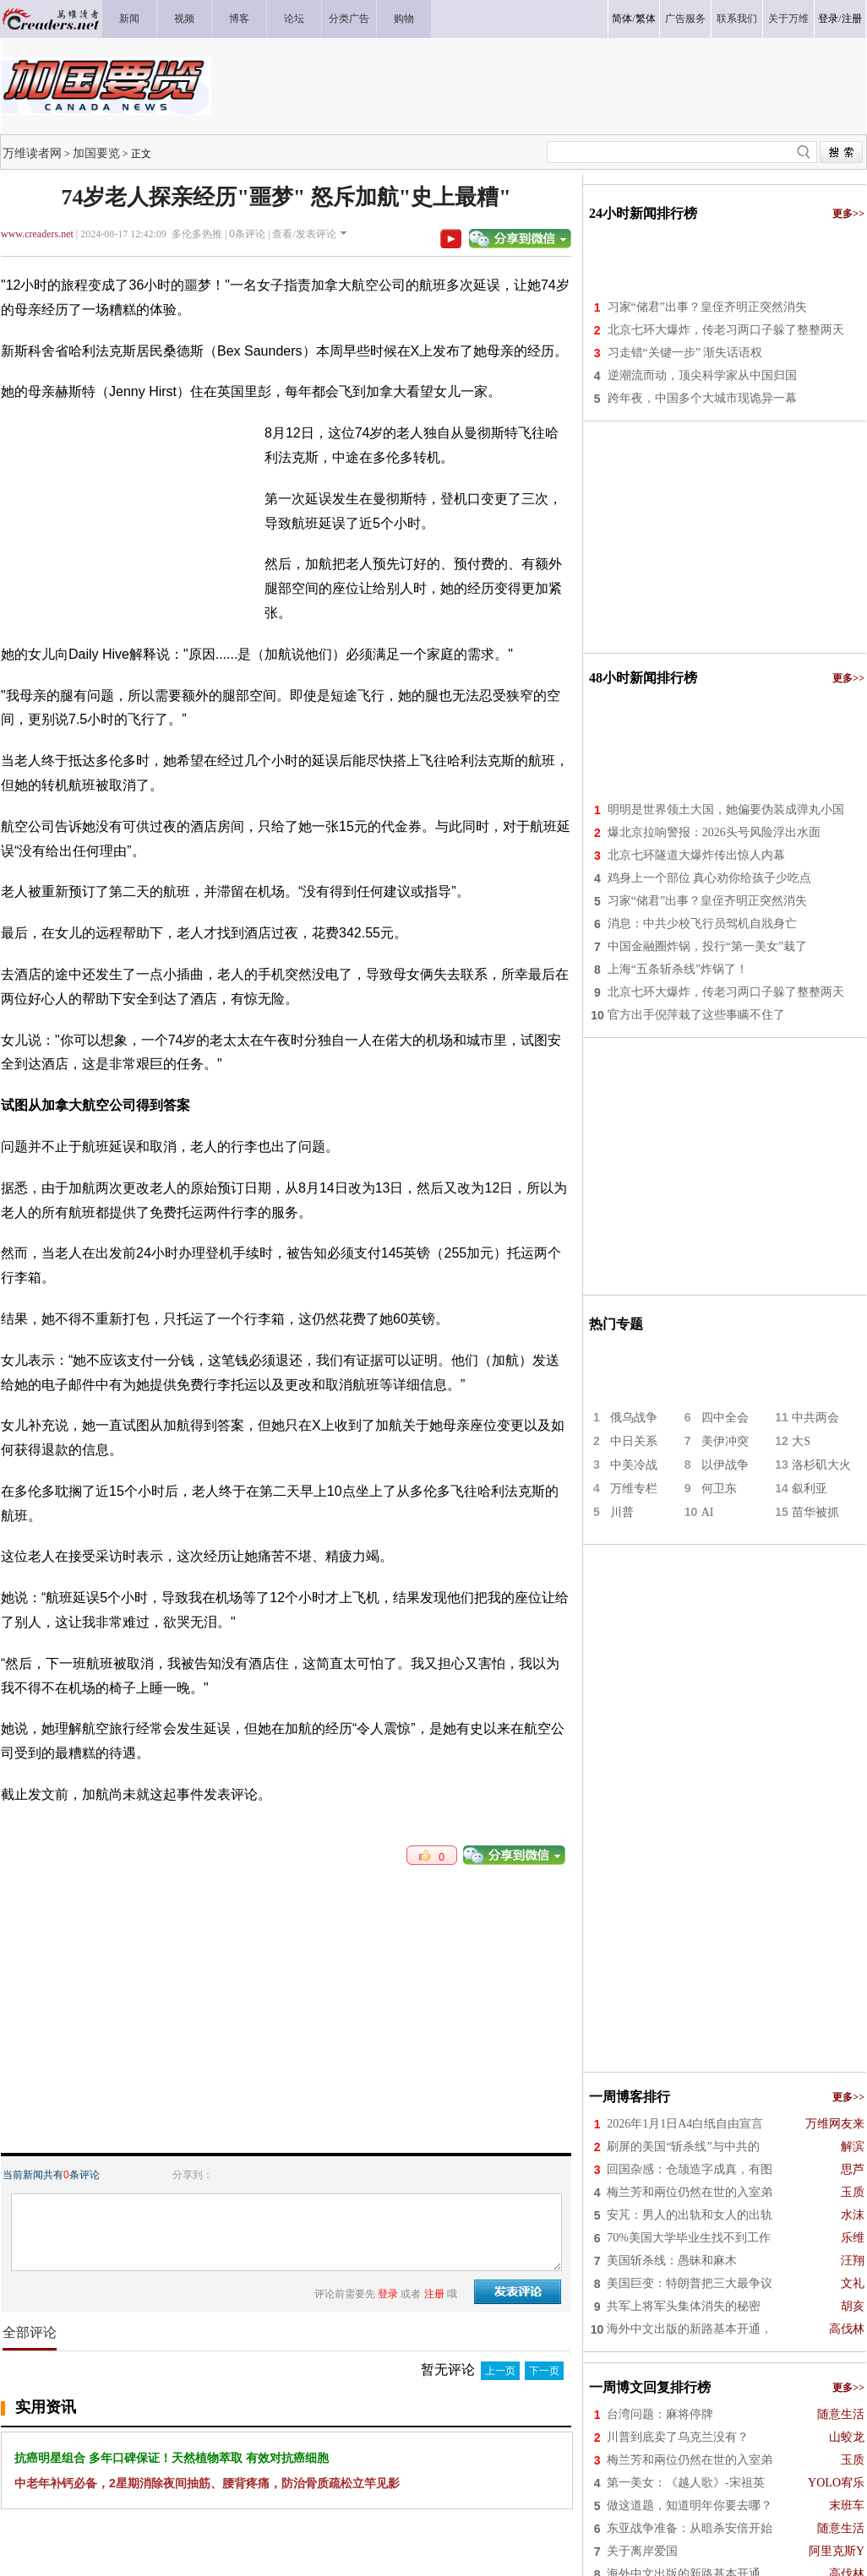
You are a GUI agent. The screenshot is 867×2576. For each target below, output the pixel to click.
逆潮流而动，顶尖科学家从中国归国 (702, 375)
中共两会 (815, 1417)
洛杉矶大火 (821, 1465)
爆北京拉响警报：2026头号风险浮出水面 (714, 832)
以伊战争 (725, 1465)
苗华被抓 (815, 1512)
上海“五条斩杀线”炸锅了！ (678, 969)
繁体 (645, 18)
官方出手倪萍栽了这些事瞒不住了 (696, 1014)
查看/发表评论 (303, 234)
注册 (852, 18)
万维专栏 (633, 1488)
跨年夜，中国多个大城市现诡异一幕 (702, 398)
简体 (622, 18)
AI (707, 1512)
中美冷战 (633, 1465)
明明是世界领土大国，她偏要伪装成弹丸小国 (726, 809)
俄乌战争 (633, 1417)
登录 (828, 18)
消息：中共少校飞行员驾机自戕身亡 (702, 923)
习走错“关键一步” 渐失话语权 (685, 352)
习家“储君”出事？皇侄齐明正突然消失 (707, 307)
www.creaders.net (37, 234)
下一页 (544, 2371)
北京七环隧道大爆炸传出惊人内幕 (696, 855)
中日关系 (633, 1441)
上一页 (500, 2371)
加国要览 (96, 153)
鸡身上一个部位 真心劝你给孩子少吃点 (710, 878)
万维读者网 (32, 153)
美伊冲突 (725, 1441)
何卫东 (719, 1488)
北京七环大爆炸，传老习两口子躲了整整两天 (726, 329)
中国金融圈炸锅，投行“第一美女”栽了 (707, 946)
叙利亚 (809, 1488)
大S (801, 1441)
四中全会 (725, 1417)
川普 (622, 1512)
